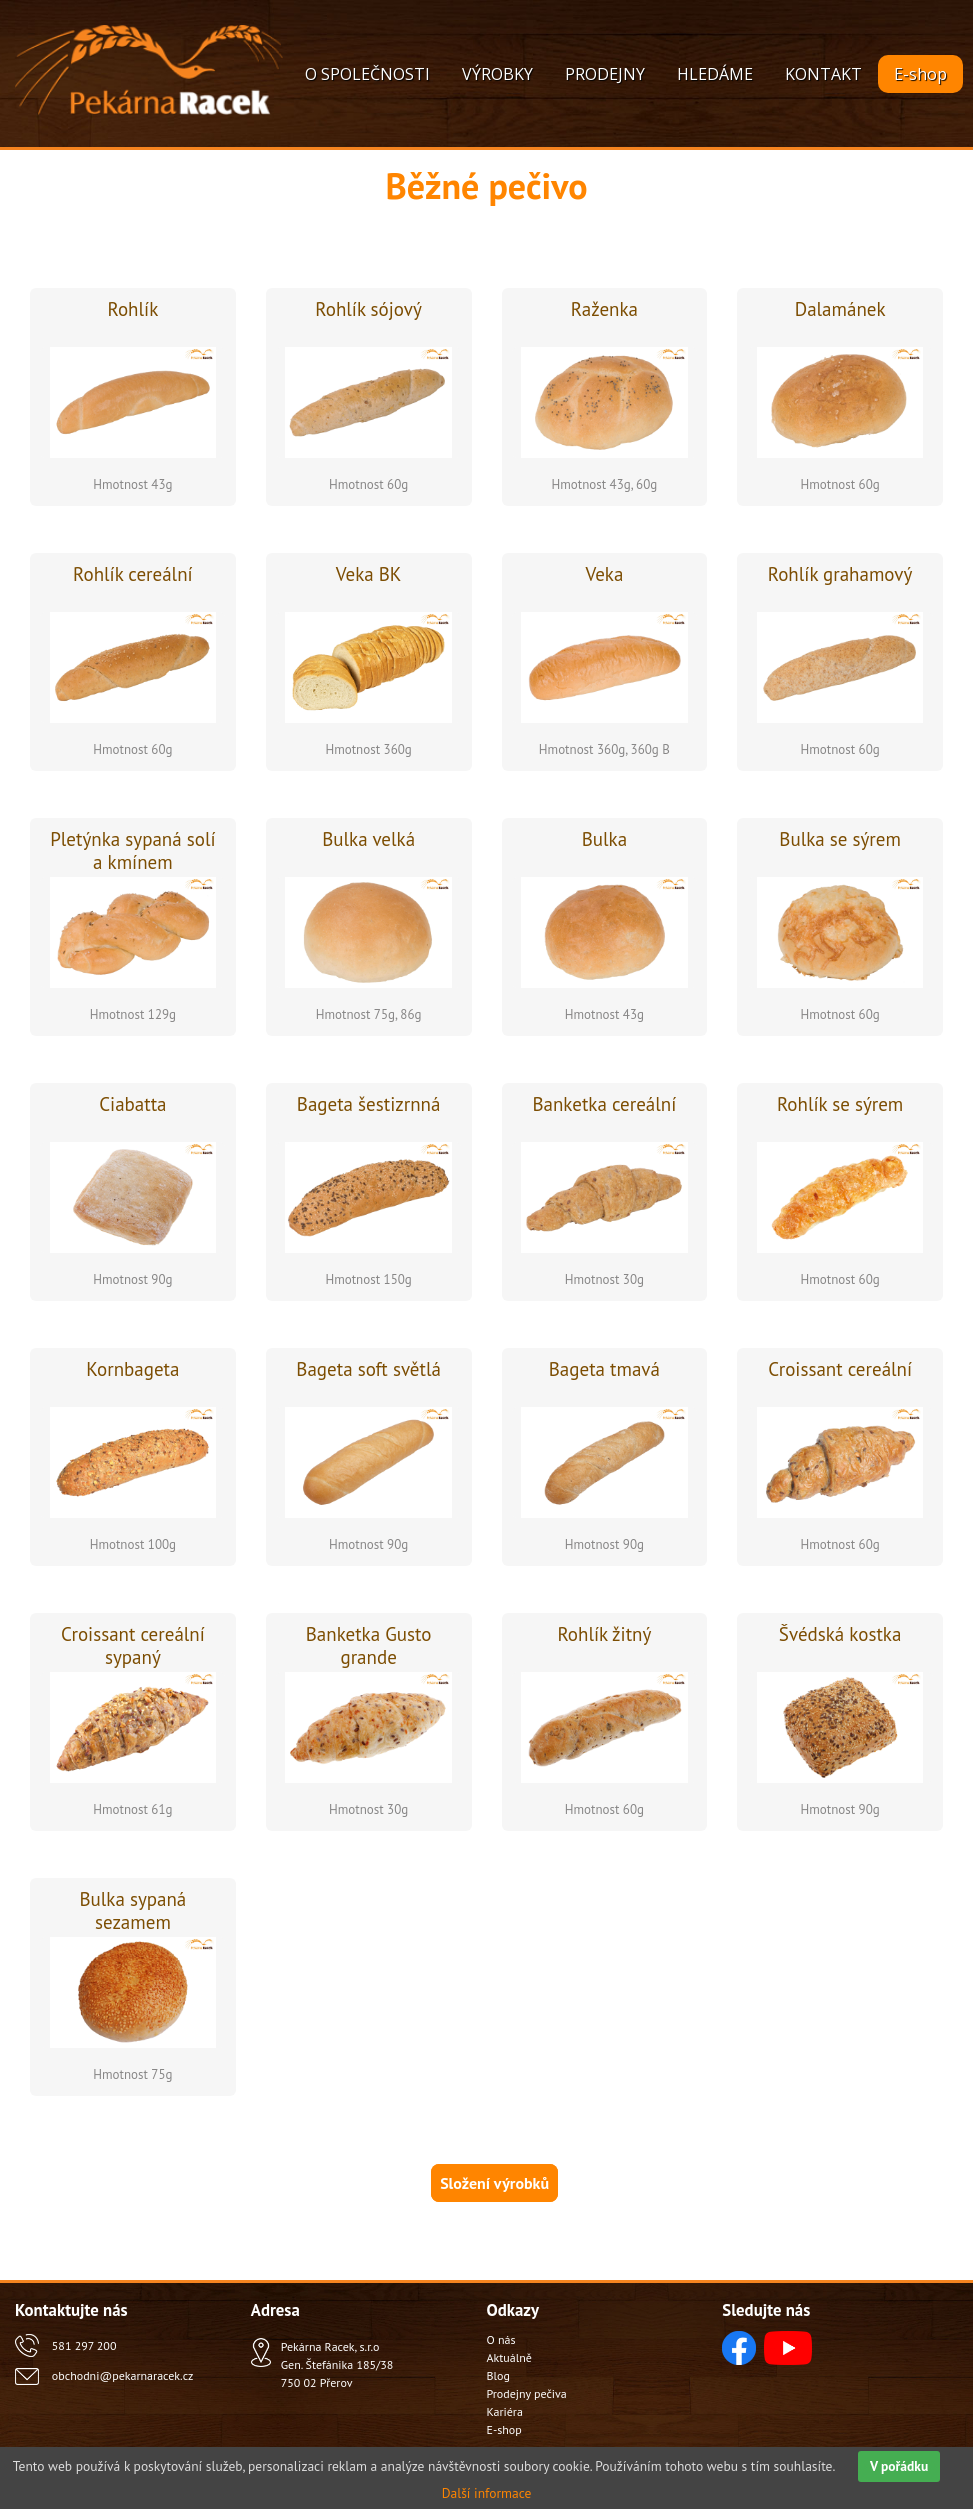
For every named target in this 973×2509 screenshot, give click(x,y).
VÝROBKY (497, 74)
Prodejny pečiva (527, 2393)
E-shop (920, 74)
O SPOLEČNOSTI (367, 74)
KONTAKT (823, 74)
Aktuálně (509, 2357)
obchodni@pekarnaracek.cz (122, 2375)
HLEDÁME (715, 74)
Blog (498, 2375)
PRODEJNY (605, 74)
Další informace (487, 2493)
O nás (501, 2339)
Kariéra (505, 2411)
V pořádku (899, 2466)
